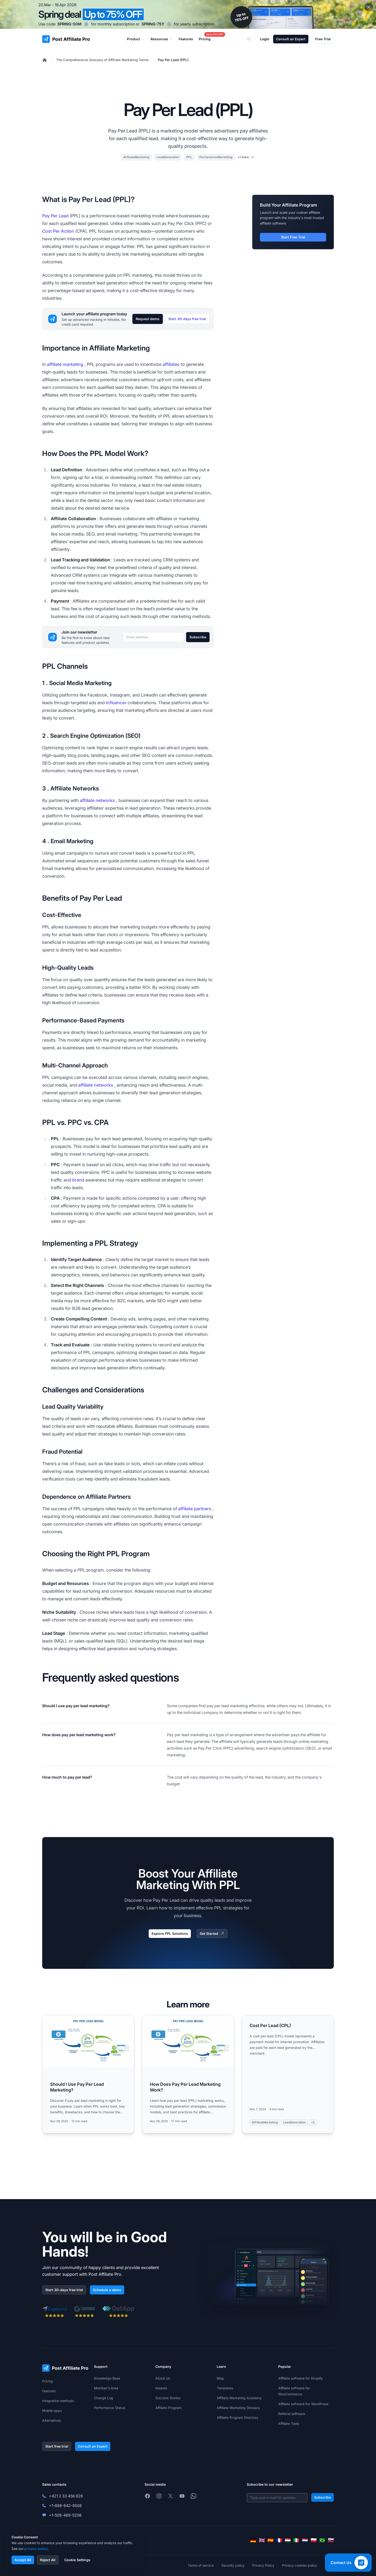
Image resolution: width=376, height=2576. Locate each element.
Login (264, 39)
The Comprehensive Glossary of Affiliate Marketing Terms (102, 60)
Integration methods (58, 2401)
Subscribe (197, 637)
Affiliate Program (168, 2408)
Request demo (147, 319)
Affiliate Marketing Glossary (238, 2408)
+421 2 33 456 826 (66, 2496)
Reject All (47, 2560)
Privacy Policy (263, 2565)
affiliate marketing (65, 364)
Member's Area (106, 2388)
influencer (116, 702)
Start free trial (56, 2446)
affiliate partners (194, 1508)
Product (136, 39)
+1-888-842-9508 (65, 2505)
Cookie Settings (77, 2560)
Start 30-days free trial (187, 319)
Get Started (212, 1933)
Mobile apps (52, 2411)
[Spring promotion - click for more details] (188, 14)
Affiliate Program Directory (237, 2417)
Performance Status (109, 2408)
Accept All (22, 2560)
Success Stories (167, 2398)
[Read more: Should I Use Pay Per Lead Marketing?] (88, 2074)
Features (49, 2391)
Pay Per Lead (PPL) (173, 60)
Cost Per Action (58, 231)
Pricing (47, 2381)
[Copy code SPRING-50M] (86, 24)
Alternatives (51, 2420)
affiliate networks (97, 800)
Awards (161, 2388)
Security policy (233, 2565)
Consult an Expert (291, 39)
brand (78, 1179)
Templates (225, 2388)
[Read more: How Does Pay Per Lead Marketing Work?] (188, 2074)
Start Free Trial (293, 237)
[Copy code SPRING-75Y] (169, 24)
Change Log (103, 2398)
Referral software (291, 2414)
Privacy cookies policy (299, 2565)
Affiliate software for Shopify (300, 2378)
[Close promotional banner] (368, 7)
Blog (220, 2378)
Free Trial (323, 39)
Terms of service (201, 2565)
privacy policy (36, 2549)
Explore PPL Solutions (170, 1933)
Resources (162, 39)
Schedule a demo (107, 2290)
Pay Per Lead (55, 215)
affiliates (171, 364)
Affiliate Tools (288, 2423)
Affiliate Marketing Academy (239, 2398)
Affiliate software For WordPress (303, 2404)
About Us (162, 2378)
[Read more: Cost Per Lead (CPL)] (288, 2074)
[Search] (251, 39)
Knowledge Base (107, 2378)
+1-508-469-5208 (65, 2515)
